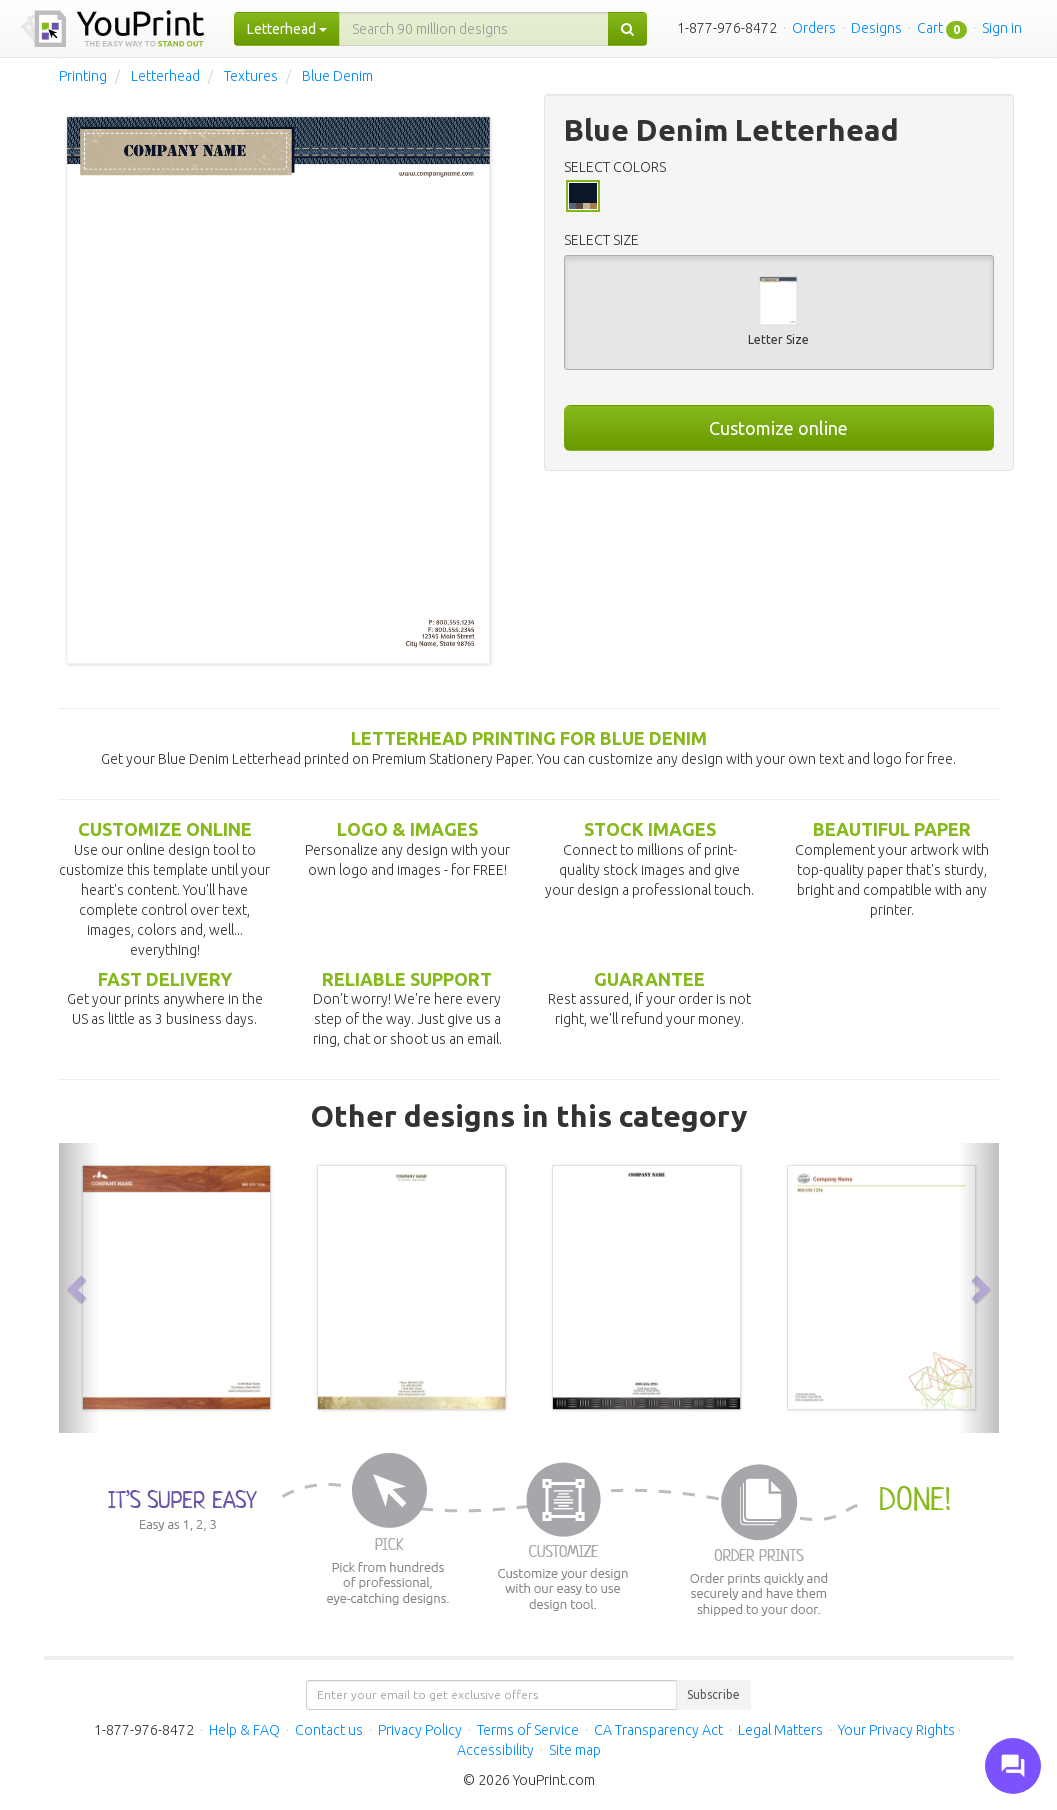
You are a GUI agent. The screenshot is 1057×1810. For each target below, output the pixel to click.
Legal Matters (780, 1730)
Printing (83, 76)
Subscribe (713, 1694)
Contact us (329, 1730)
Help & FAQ (244, 1730)
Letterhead (165, 76)
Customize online (778, 428)
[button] (79, 1287)
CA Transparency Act (658, 1730)
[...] (474, 29)
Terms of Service (528, 1730)
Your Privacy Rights (896, 1730)
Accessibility (495, 1750)
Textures (251, 76)
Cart (930, 28)
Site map (575, 1750)
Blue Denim (337, 76)
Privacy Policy (420, 1730)
